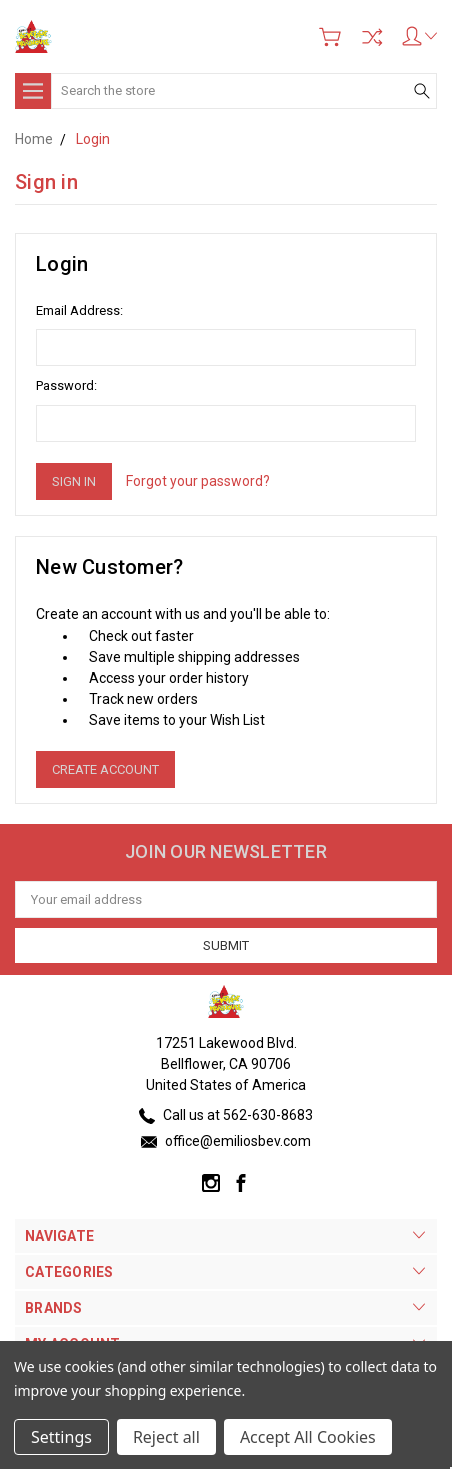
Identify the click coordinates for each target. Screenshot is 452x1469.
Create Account (105, 769)
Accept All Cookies (308, 1437)
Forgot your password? (198, 481)
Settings (61, 1437)
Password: (66, 385)
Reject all (166, 1437)
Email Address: (79, 310)
